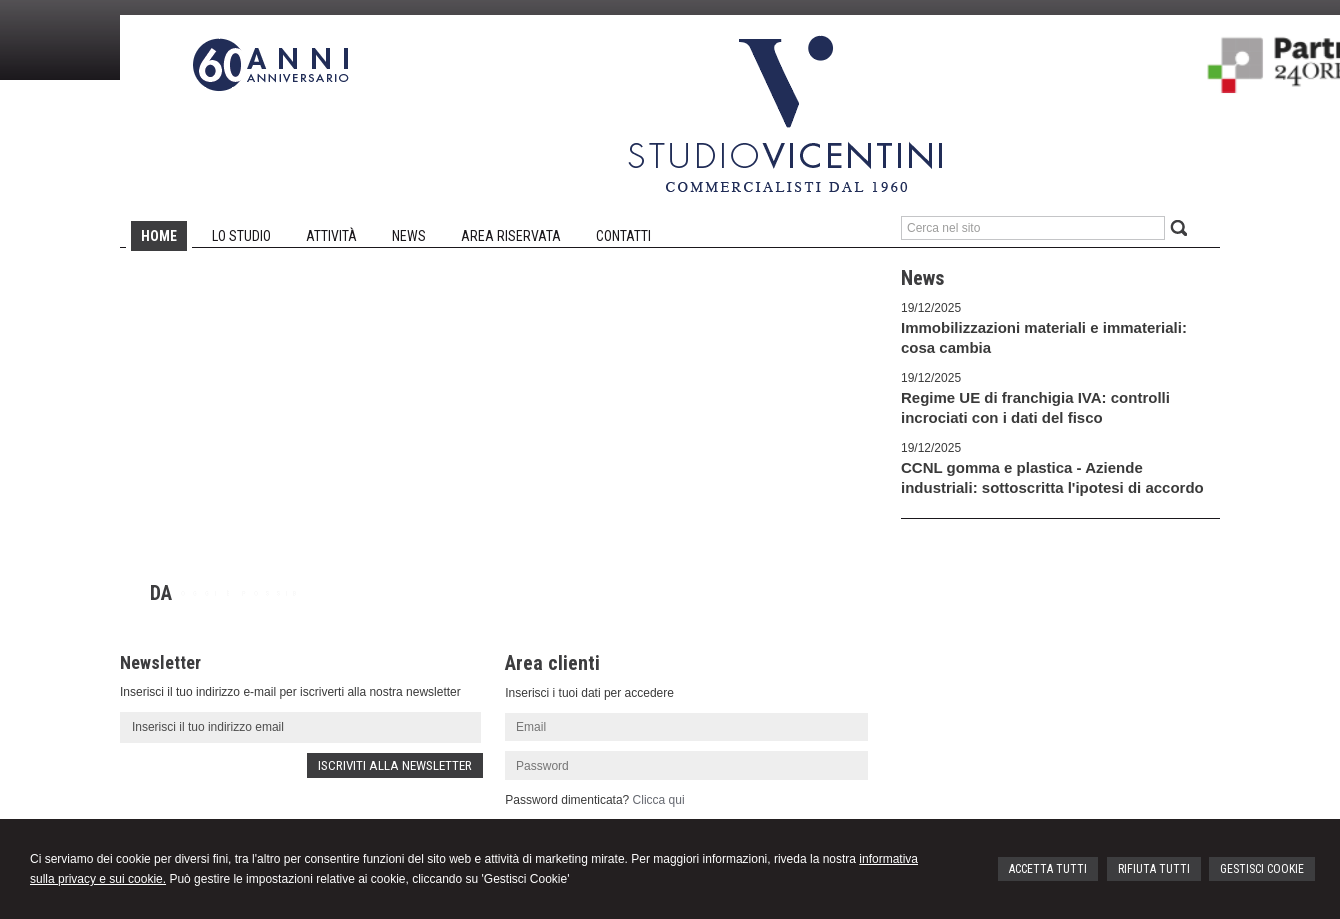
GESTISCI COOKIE (1262, 869)
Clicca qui (659, 800)
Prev (805, 609)
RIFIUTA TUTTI (1154, 869)
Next (834, 609)
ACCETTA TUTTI (1048, 869)
